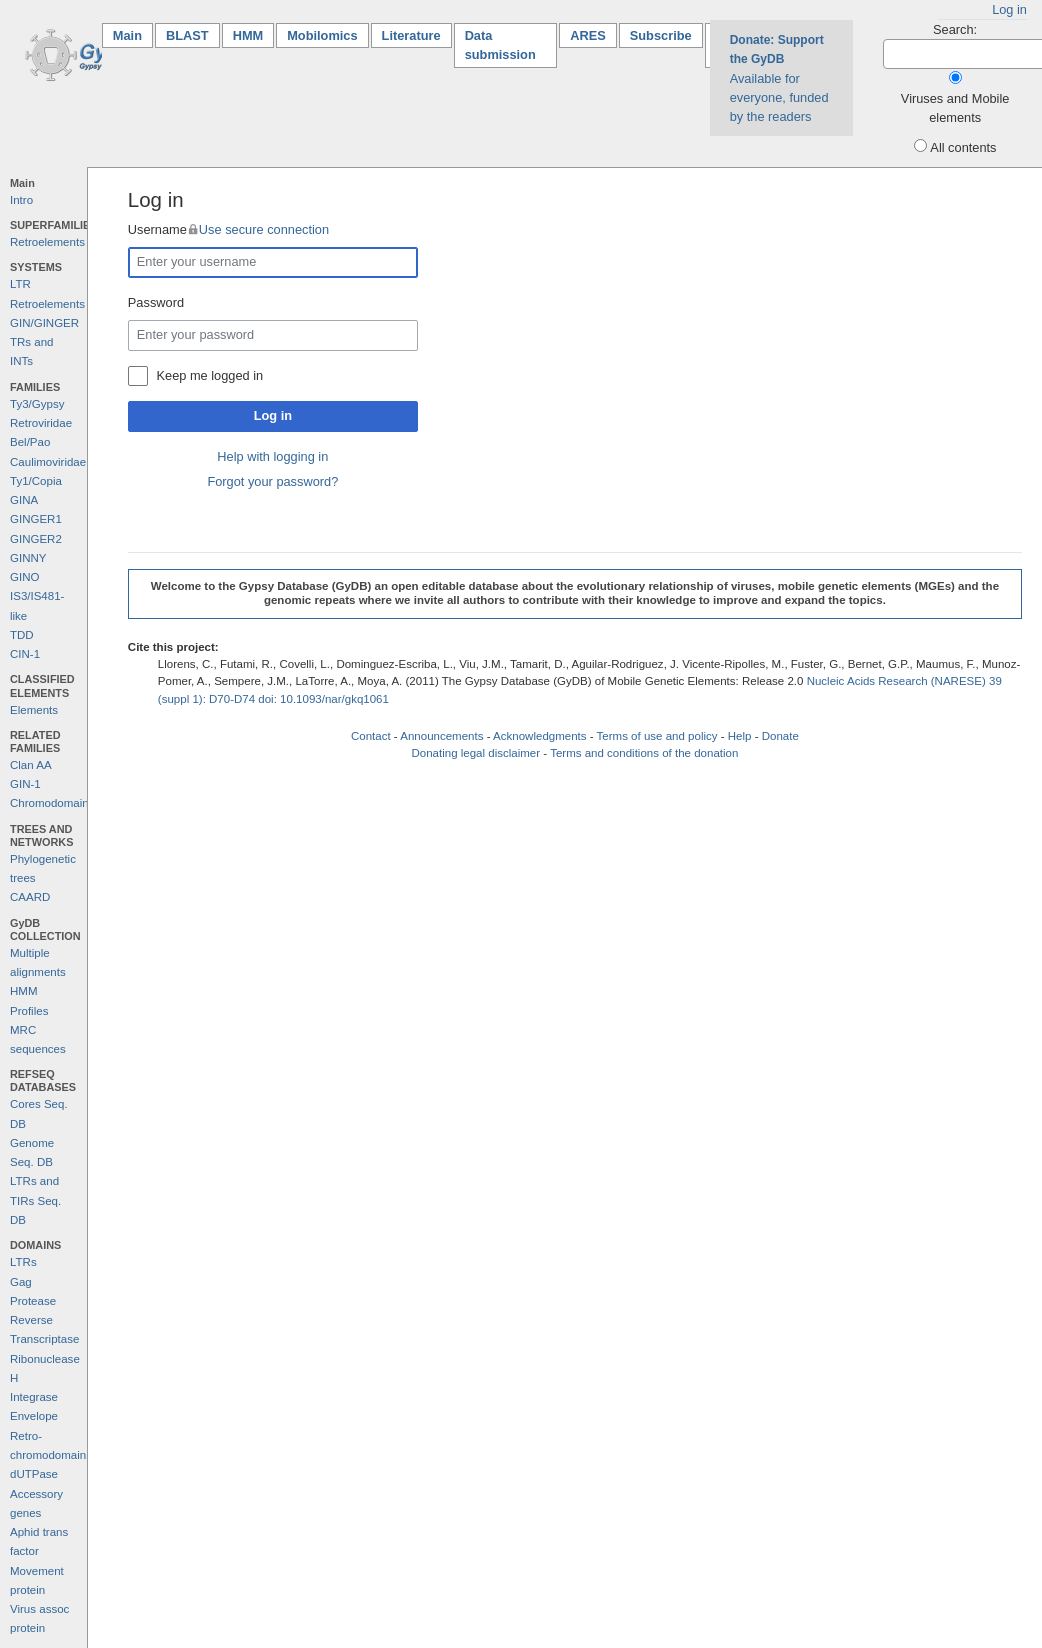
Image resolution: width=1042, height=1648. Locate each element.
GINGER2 (36, 539)
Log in (1009, 9)
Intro (21, 200)
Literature (411, 35)
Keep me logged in (210, 375)
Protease (33, 1301)
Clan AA (31, 765)
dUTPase (34, 1474)
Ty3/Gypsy (37, 404)
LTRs (23, 1262)
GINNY (28, 558)
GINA (24, 500)
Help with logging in (272, 456)
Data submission (500, 45)
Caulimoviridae (48, 462)
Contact (371, 736)
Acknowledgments (539, 736)
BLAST (187, 35)
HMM (248, 35)
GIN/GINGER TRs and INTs (44, 342)
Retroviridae (41, 423)
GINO (24, 577)
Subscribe (661, 35)
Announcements (441, 736)
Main (133, 34)
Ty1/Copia (36, 481)
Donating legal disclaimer (475, 753)
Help (740, 736)
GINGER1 (36, 519)
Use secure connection (264, 229)
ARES (588, 35)
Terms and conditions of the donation (644, 753)
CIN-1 (25, 654)
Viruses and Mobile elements (955, 108)
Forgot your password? (272, 481)
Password (156, 302)
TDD (22, 635)
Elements (34, 710)
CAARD (30, 897)
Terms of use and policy (657, 736)
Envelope (34, 1416)
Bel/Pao (30, 442)
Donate (780, 736)
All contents (963, 147)
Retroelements (47, 242)
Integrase (34, 1397)
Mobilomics (322, 35)
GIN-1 (25, 784)
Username (228, 229)
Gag (21, 1282)
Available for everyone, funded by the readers (779, 78)
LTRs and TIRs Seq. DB (35, 1200)
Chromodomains (52, 803)
